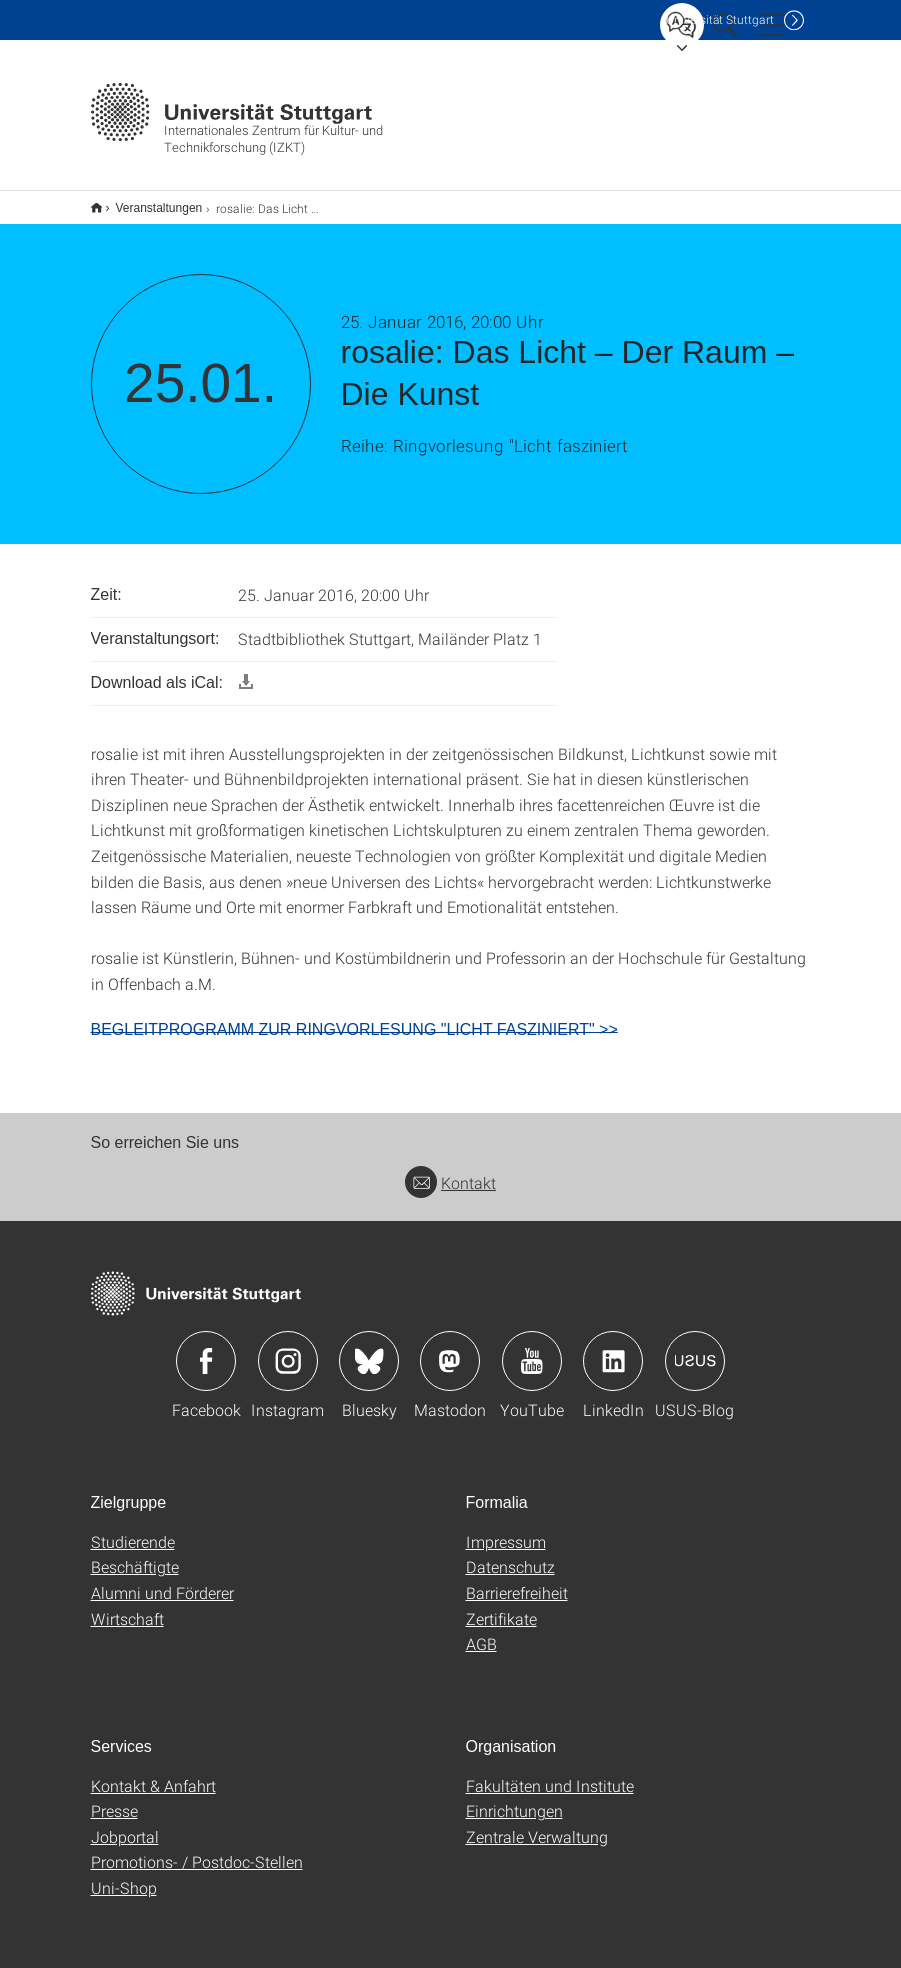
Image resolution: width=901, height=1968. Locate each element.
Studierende (133, 1528)
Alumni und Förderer (162, 1579)
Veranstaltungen (148, 201)
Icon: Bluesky (369, 1348)
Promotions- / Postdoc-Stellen (197, 1848)
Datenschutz (510, 1553)
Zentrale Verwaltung (537, 1823)
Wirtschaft (127, 1605)
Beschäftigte (135, 1553)
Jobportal (125, 1823)
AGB (481, 1630)
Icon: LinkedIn (613, 1348)
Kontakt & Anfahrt (153, 1772)
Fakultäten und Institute (550, 1772)
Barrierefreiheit (517, 1579)
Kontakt (450, 1169)
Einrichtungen (514, 1797)
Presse (114, 1797)
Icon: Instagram (288, 1348)
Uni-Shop (124, 1874)
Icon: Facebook (206, 1348)
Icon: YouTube (532, 1348)
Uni (720, 19)
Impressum (506, 1528)
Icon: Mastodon (450, 1348)
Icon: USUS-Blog (695, 1348)
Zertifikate (501, 1605)
